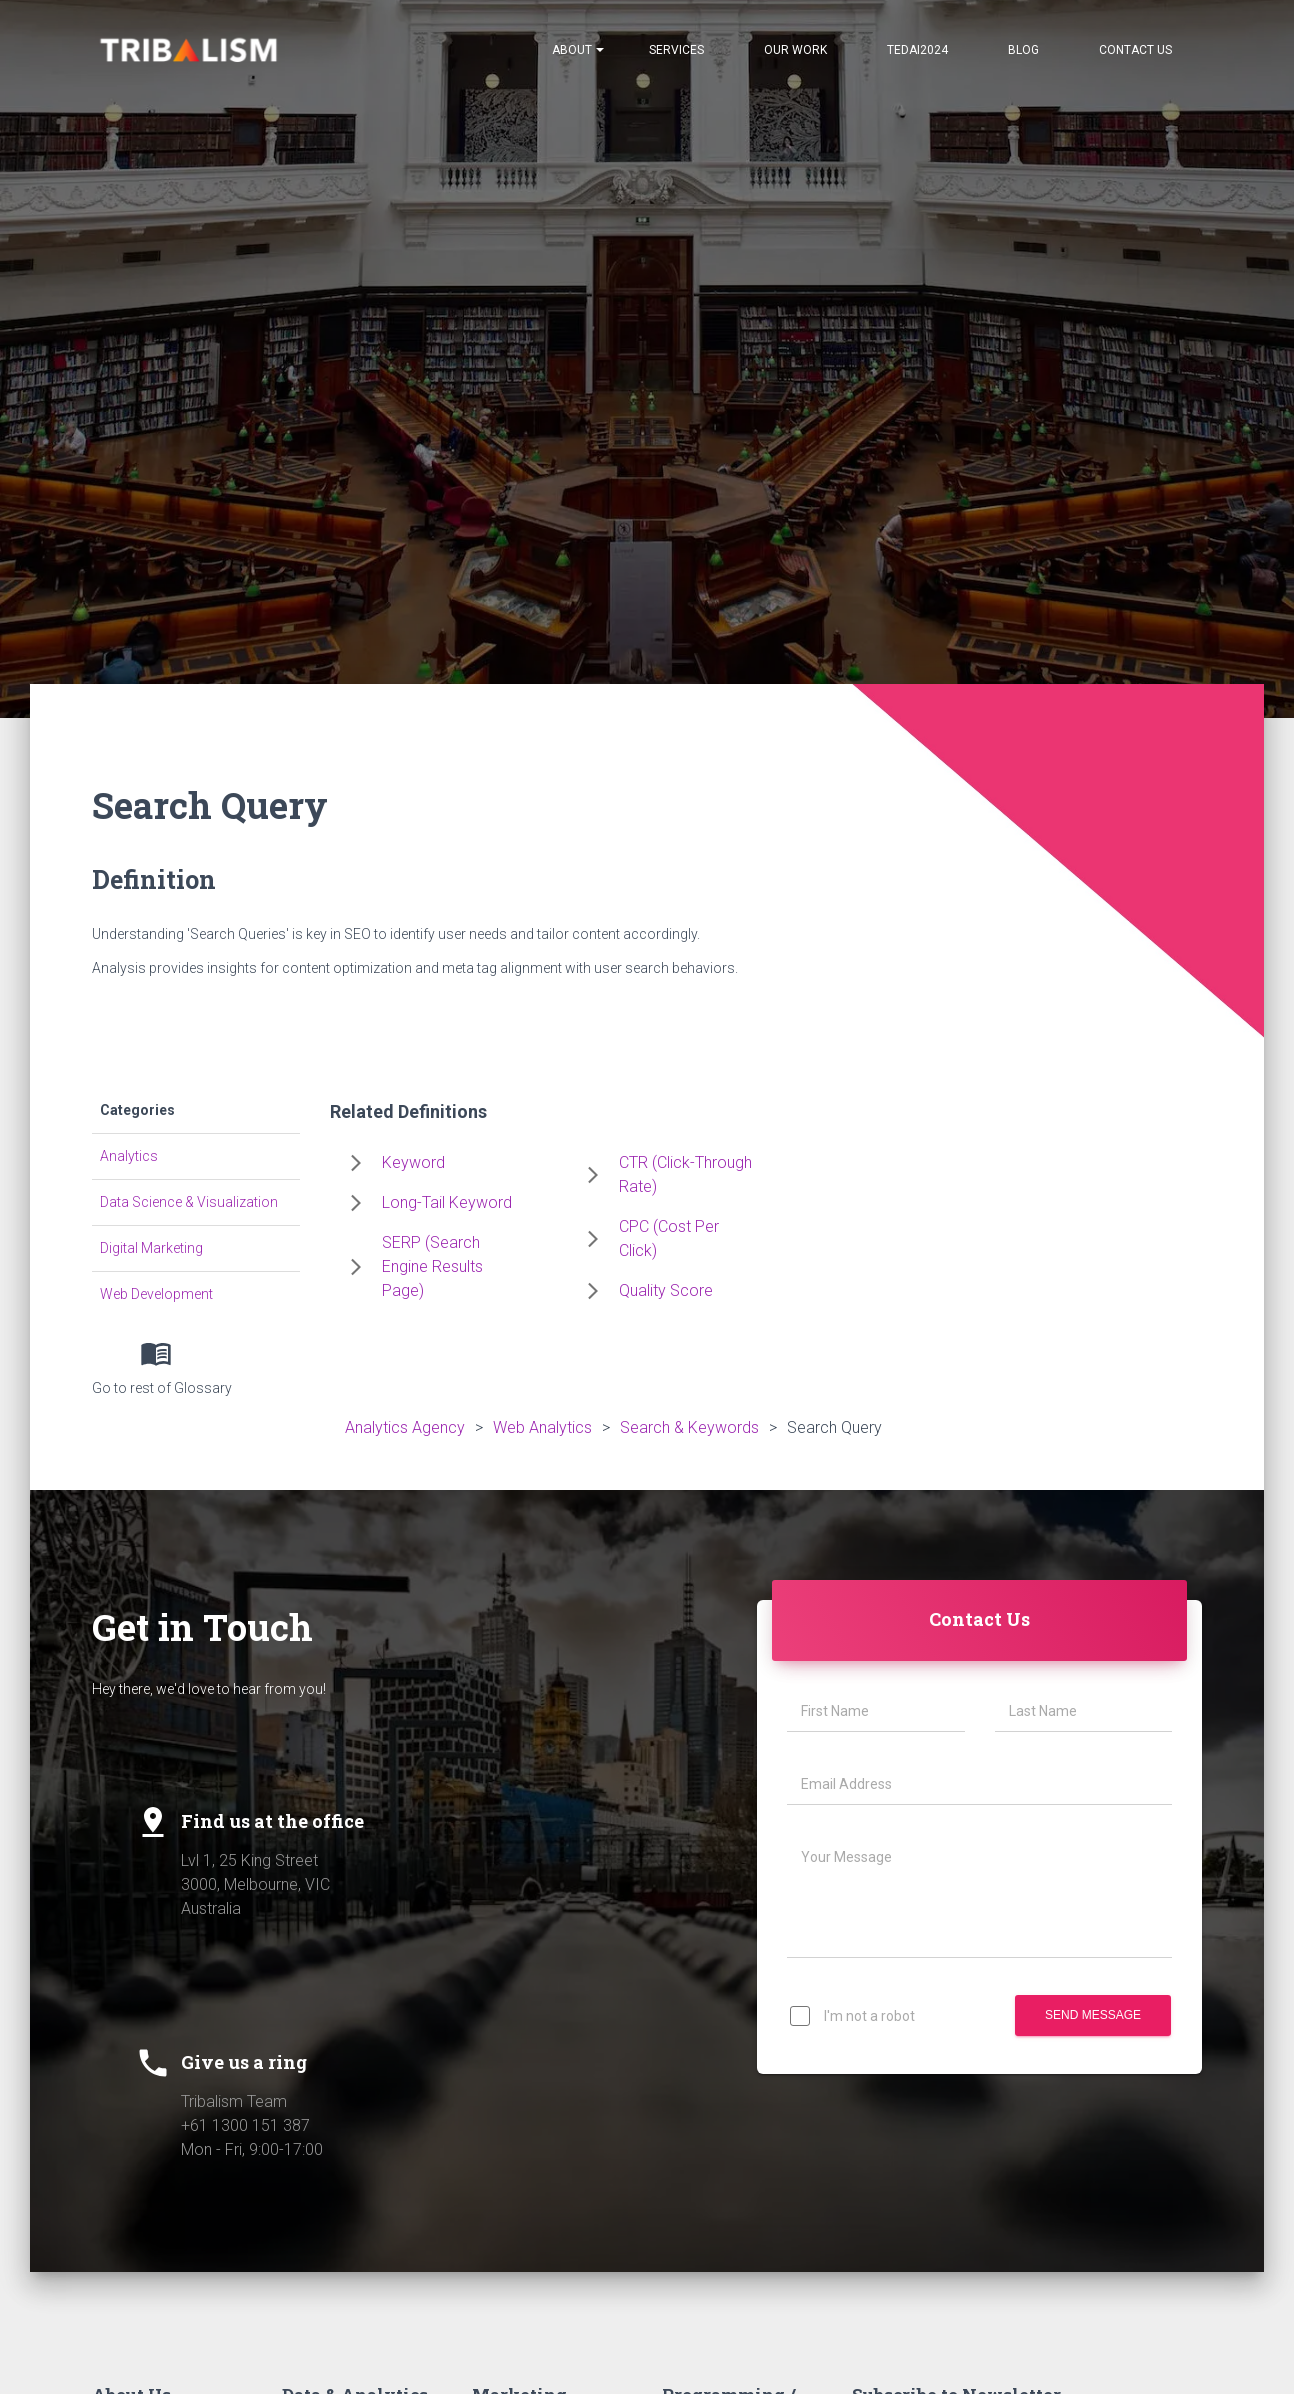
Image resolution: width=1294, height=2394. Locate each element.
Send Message (1093, 2015)
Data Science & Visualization (189, 1202)
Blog (1023, 50)
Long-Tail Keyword (447, 1202)
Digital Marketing (151, 1248)
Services (676, 50)
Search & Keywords (689, 1427)
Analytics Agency (405, 1427)
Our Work (795, 50)
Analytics (129, 1156)
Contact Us (1135, 50)
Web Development (156, 1294)
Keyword (413, 1162)
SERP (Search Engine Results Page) (432, 1266)
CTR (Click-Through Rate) (685, 1174)
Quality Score (666, 1290)
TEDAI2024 (917, 50)
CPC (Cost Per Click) (669, 1238)
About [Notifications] (578, 50)
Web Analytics (542, 1427)
